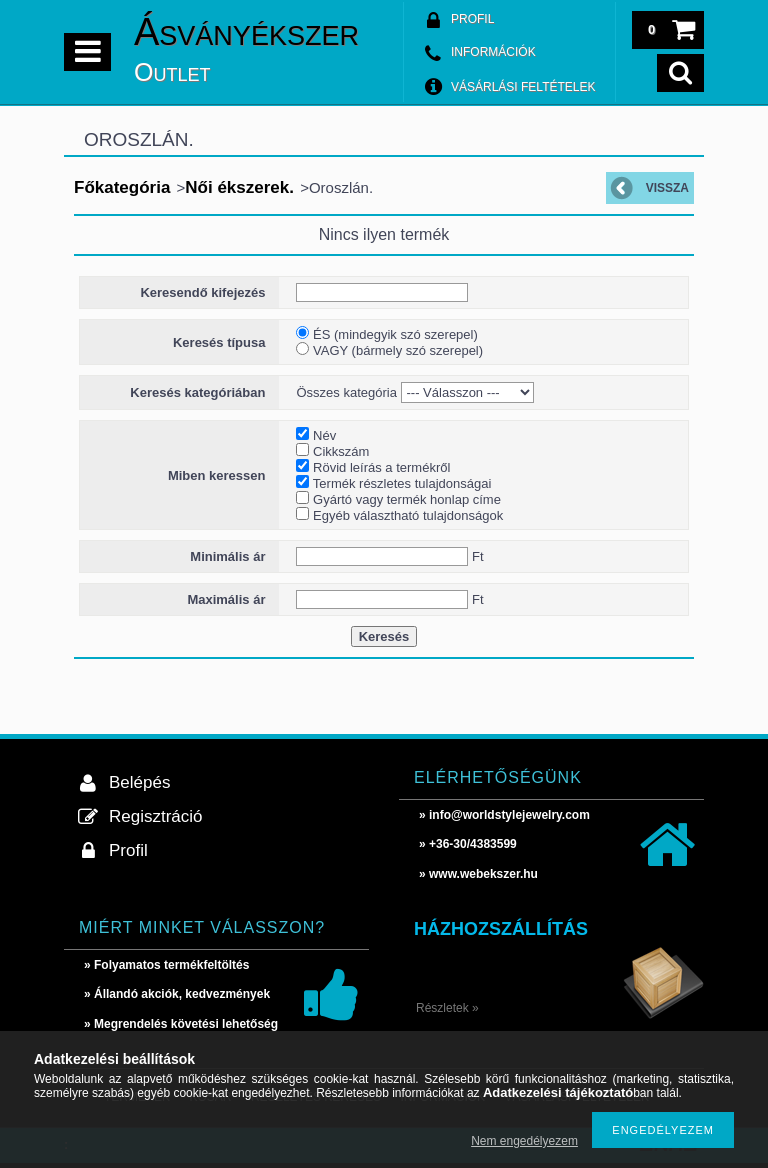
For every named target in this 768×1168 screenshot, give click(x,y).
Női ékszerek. (239, 187)
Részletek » (447, 1008)
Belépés (139, 782)
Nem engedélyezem (524, 1141)
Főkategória (122, 187)
